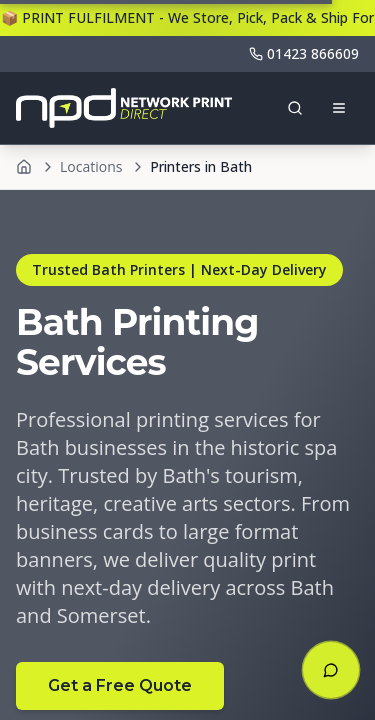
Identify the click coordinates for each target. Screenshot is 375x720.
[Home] (24, 167)
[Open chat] (331, 670)
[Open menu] (339, 108)
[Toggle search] (295, 108)
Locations (91, 166)
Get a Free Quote (120, 685)
